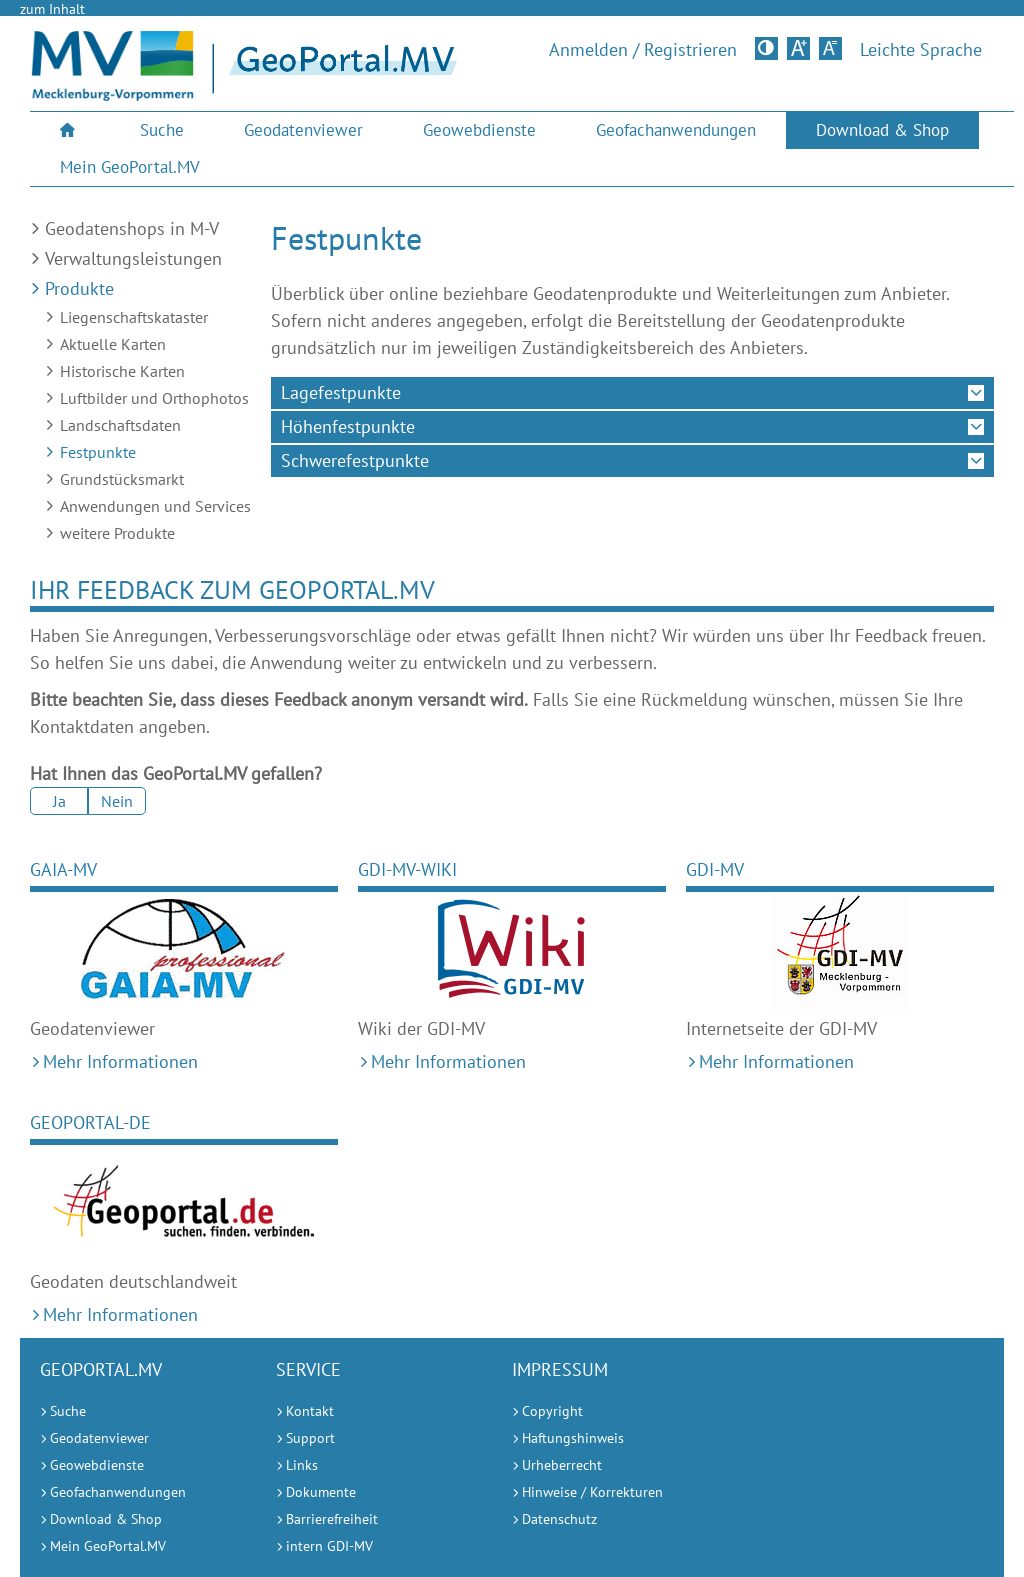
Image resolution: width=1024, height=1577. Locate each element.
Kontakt (310, 1411)
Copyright (552, 1411)
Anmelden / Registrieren (643, 50)
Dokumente (321, 1492)
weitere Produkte (117, 533)
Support (310, 1438)
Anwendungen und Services (155, 506)
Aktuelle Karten (113, 344)
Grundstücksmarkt (122, 479)
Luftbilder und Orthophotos (154, 398)
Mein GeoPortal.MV (130, 167)
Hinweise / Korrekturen (592, 1492)
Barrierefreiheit (332, 1519)
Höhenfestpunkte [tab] (348, 426)
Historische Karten (122, 371)
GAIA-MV (63, 869)
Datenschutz (559, 1519)
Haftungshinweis (573, 1438)
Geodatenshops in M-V (132, 228)
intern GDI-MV (329, 1546)
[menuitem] (70, 130)
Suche (162, 130)
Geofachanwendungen (676, 130)
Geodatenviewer (303, 130)
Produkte (79, 288)
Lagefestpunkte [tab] (341, 392)
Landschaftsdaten (120, 425)
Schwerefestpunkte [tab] (355, 460)
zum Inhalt (52, 9)
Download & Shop (882, 130)
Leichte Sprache (921, 50)
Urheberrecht (562, 1465)
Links (302, 1465)
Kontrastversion (768, 48)
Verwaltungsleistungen (133, 258)
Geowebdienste (479, 130)
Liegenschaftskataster (134, 317)
